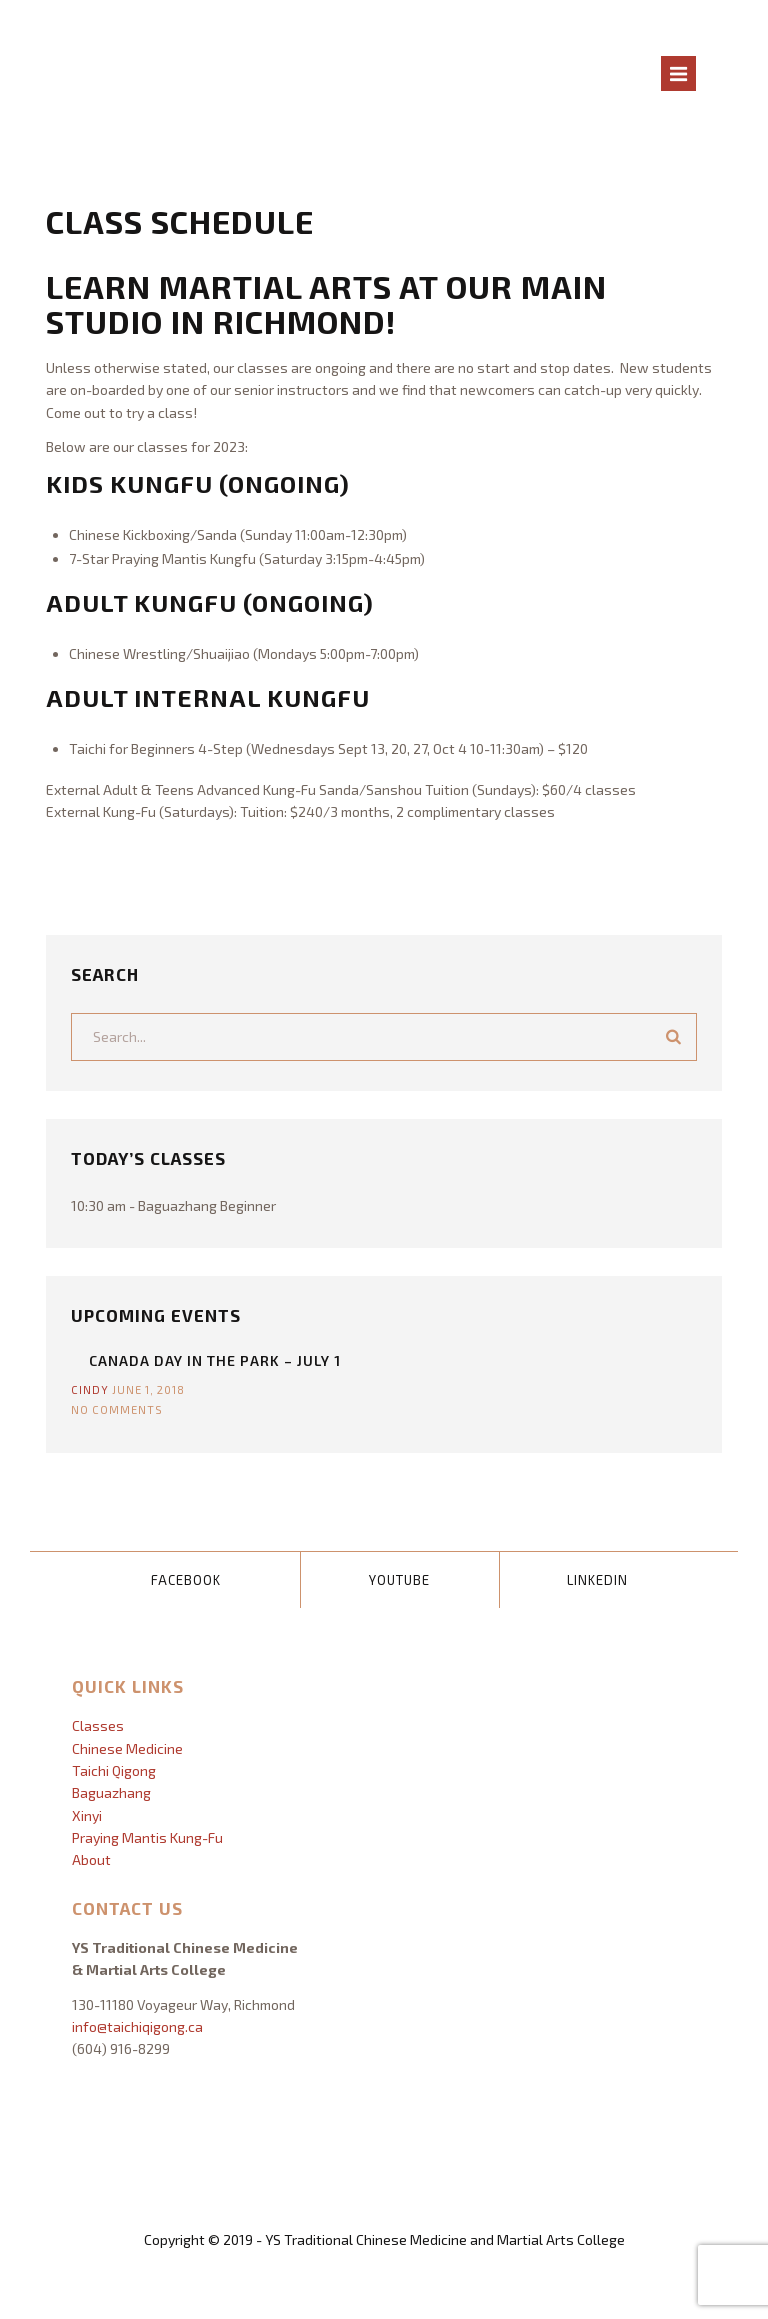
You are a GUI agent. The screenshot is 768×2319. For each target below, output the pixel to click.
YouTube (399, 1580)
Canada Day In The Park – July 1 (215, 1360)
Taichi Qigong (114, 1770)
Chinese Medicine (127, 1748)
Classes (98, 1725)
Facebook (186, 1580)
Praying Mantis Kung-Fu (147, 1837)
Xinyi (87, 1815)
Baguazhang (111, 1792)
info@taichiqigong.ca (137, 2026)
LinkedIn (597, 1580)
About (91, 1859)
